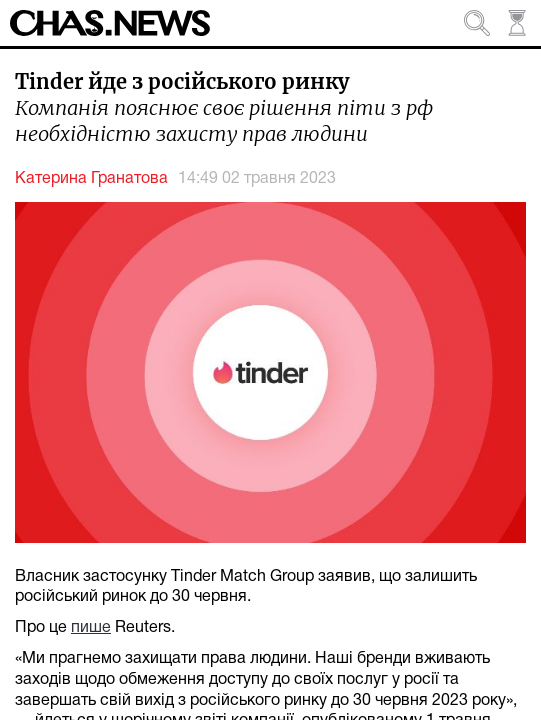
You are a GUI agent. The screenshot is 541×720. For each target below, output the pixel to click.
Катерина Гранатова (91, 179)
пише (91, 628)
